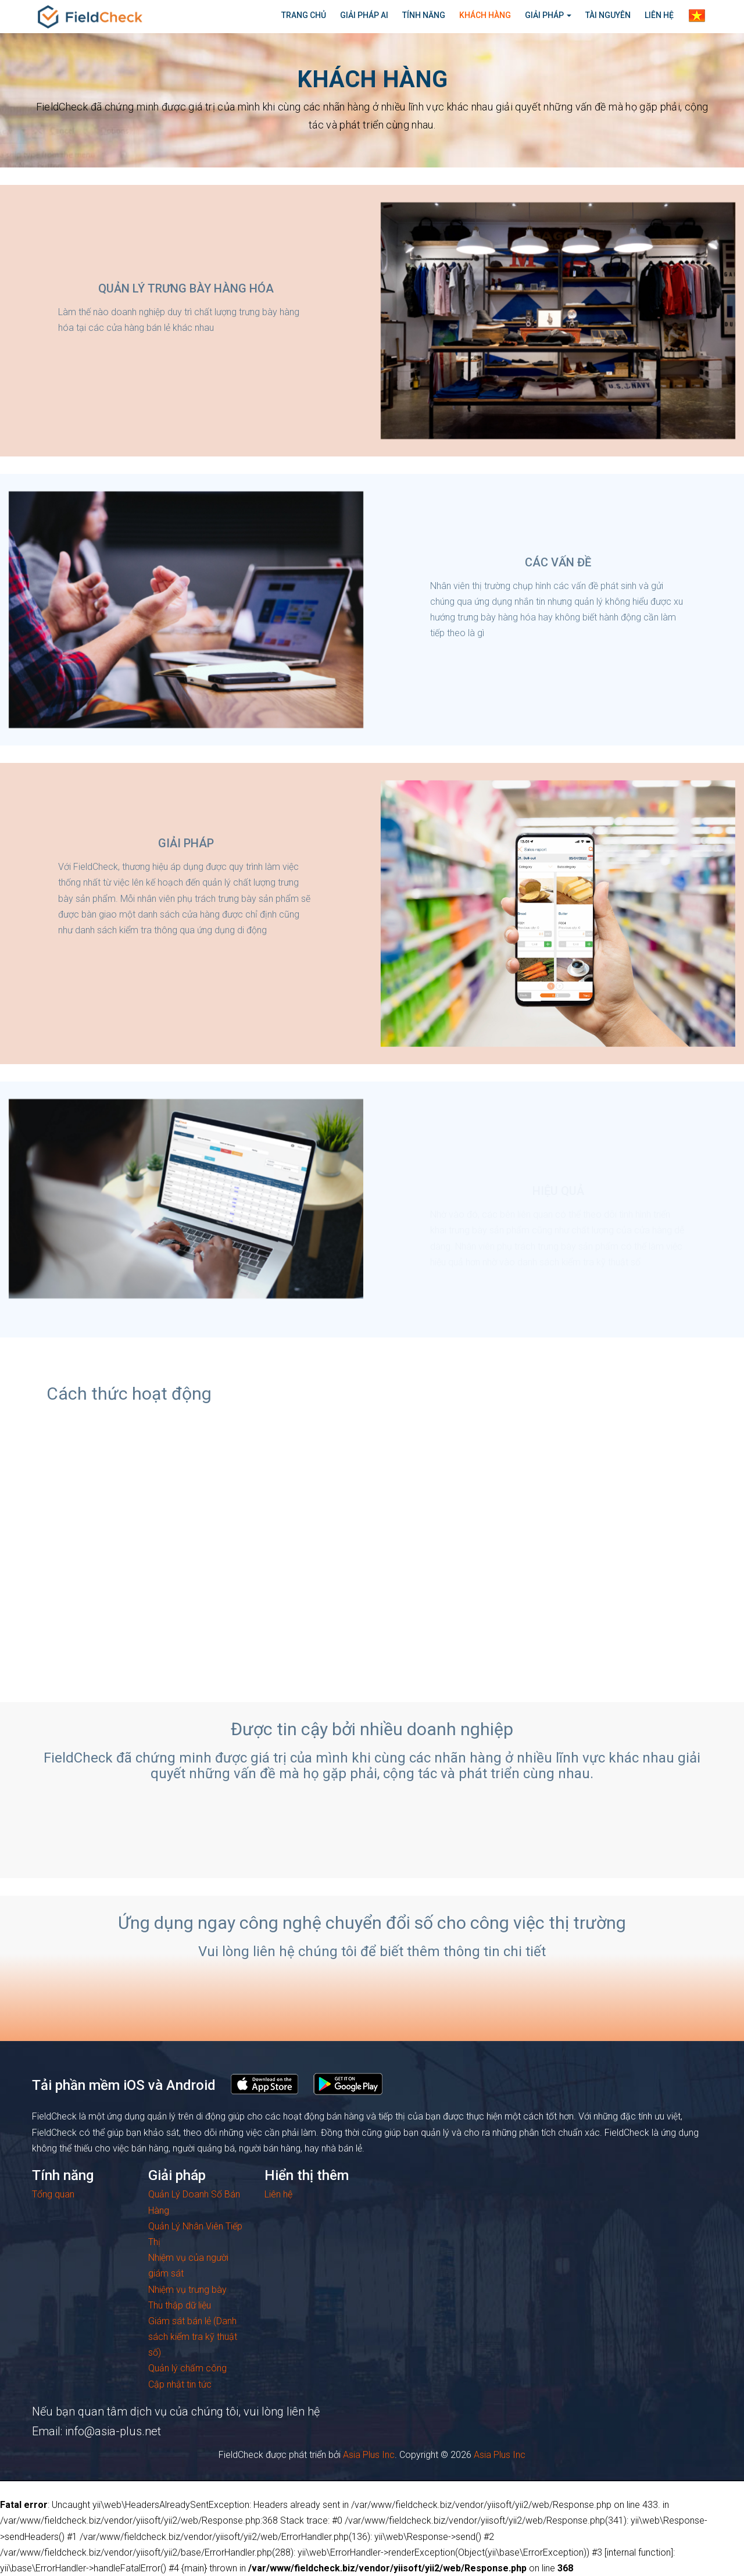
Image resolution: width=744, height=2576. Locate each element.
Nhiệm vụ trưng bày (187, 2289)
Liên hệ (278, 2194)
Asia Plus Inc (369, 2454)
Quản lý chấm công (187, 2368)
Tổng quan (53, 2194)
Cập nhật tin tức (180, 2384)
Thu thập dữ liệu (179, 2305)
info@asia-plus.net (113, 2431)
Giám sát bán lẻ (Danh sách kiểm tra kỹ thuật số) (192, 2336)
